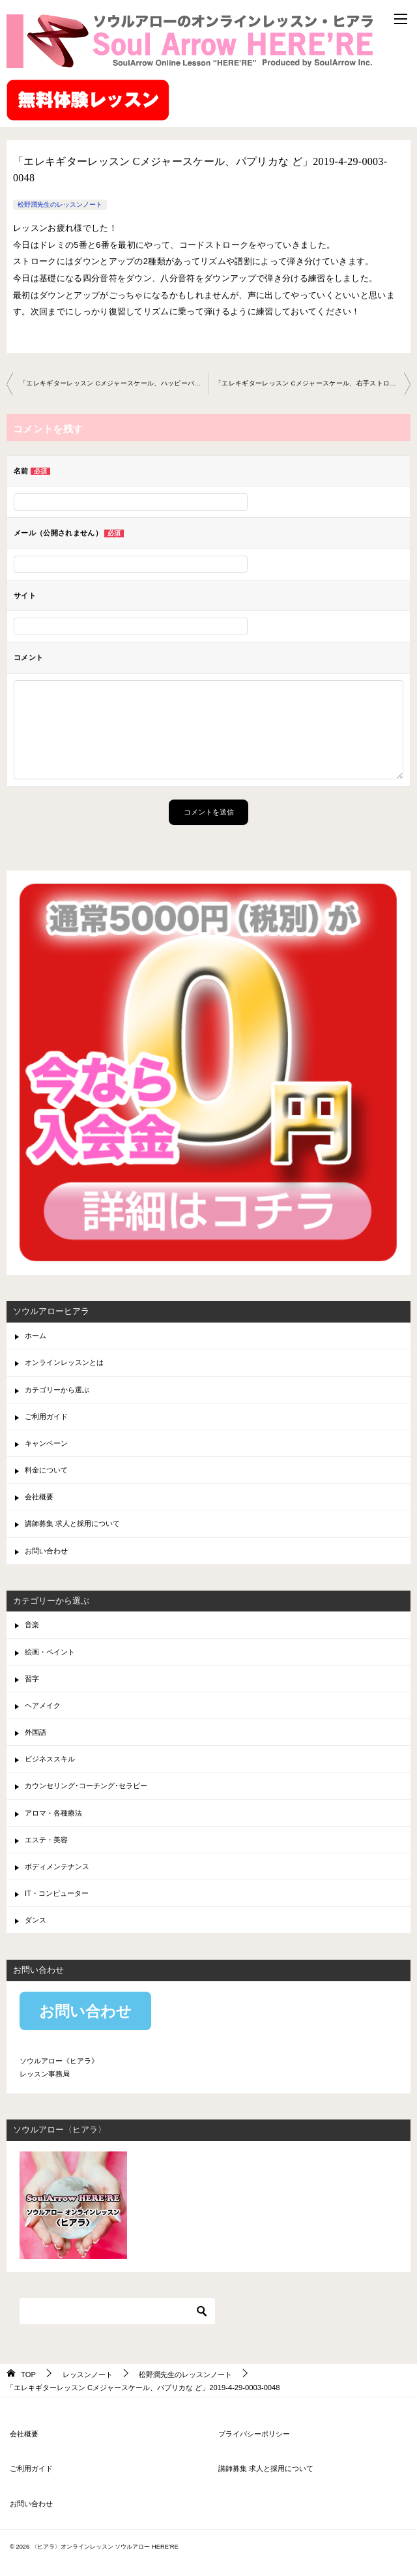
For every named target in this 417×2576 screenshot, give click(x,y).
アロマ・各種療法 (53, 1813)
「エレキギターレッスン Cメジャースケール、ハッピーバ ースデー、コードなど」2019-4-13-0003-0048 (114, 383)
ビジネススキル (50, 1759)
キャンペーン (46, 1443)
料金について (46, 1470)
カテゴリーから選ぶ (57, 1390)
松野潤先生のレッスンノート (60, 204)
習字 (32, 1679)
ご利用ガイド (46, 1416)
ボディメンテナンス (57, 1866)
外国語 (35, 1732)
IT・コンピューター (57, 1893)
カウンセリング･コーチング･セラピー (86, 1786)
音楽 (32, 1624)
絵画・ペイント (50, 1652)
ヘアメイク (43, 1705)
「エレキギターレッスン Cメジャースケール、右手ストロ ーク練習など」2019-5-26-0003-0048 (312, 383)
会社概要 (39, 1497)
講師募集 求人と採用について (72, 1523)
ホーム (35, 1336)
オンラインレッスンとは (64, 1362)
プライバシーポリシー (254, 2434)
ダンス (35, 1920)
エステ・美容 (46, 1840)
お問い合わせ (46, 1551)
